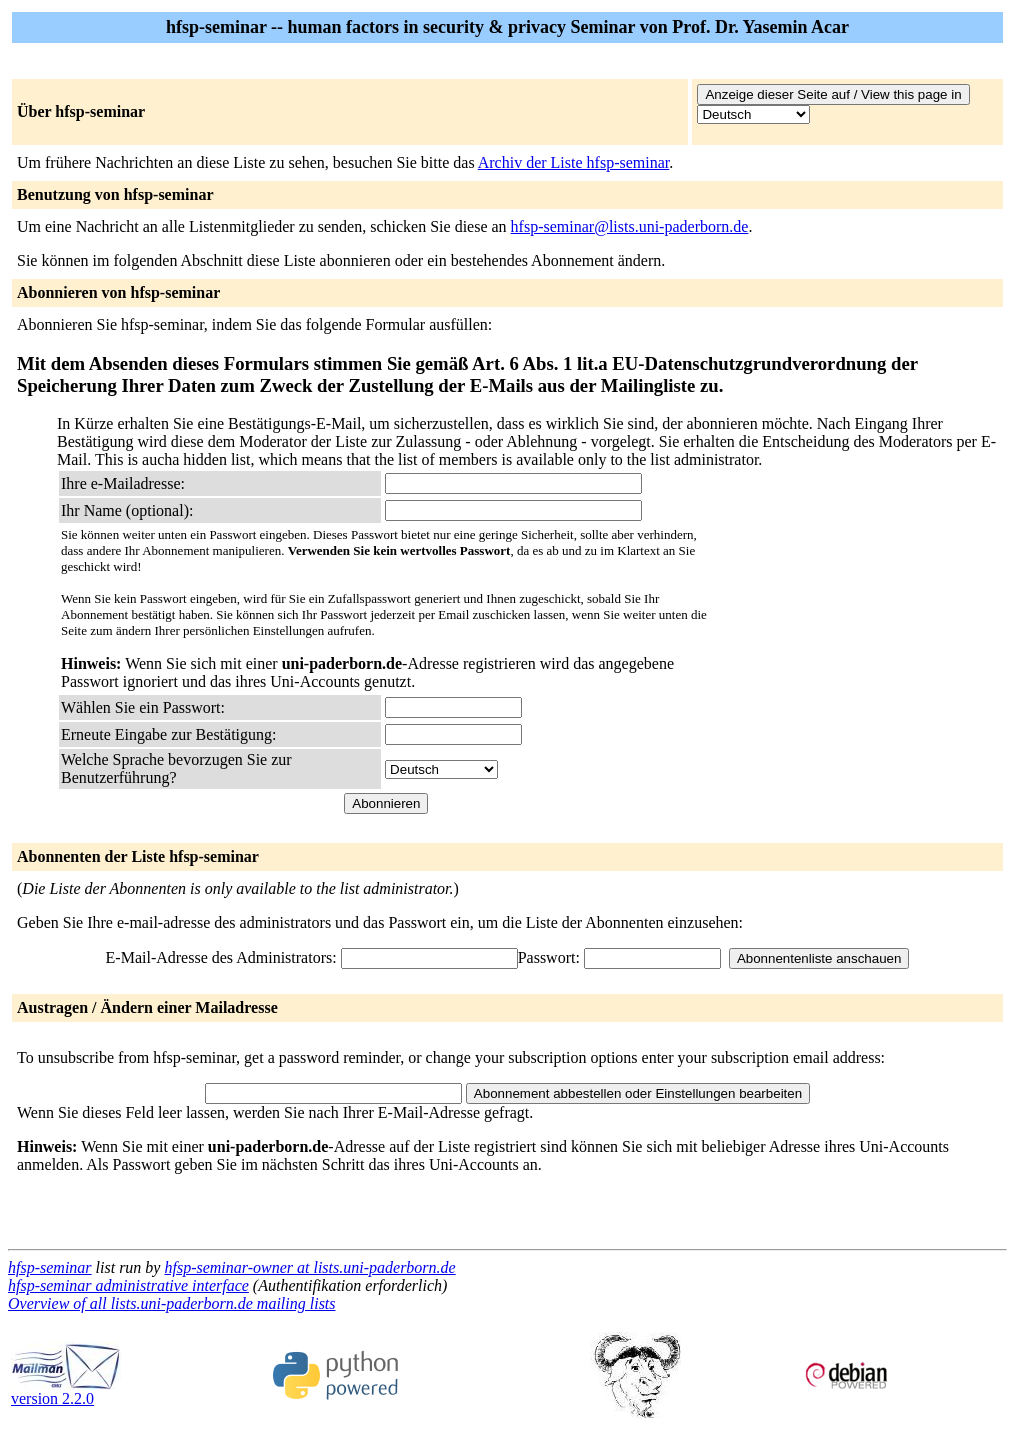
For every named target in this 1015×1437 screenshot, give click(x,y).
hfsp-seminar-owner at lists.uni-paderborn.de (309, 1267)
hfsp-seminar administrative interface (128, 1285)
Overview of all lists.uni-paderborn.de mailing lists (172, 1303)
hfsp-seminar (50, 1267)
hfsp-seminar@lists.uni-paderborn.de (630, 226)
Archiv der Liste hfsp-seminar (574, 162)
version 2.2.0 (66, 1391)
